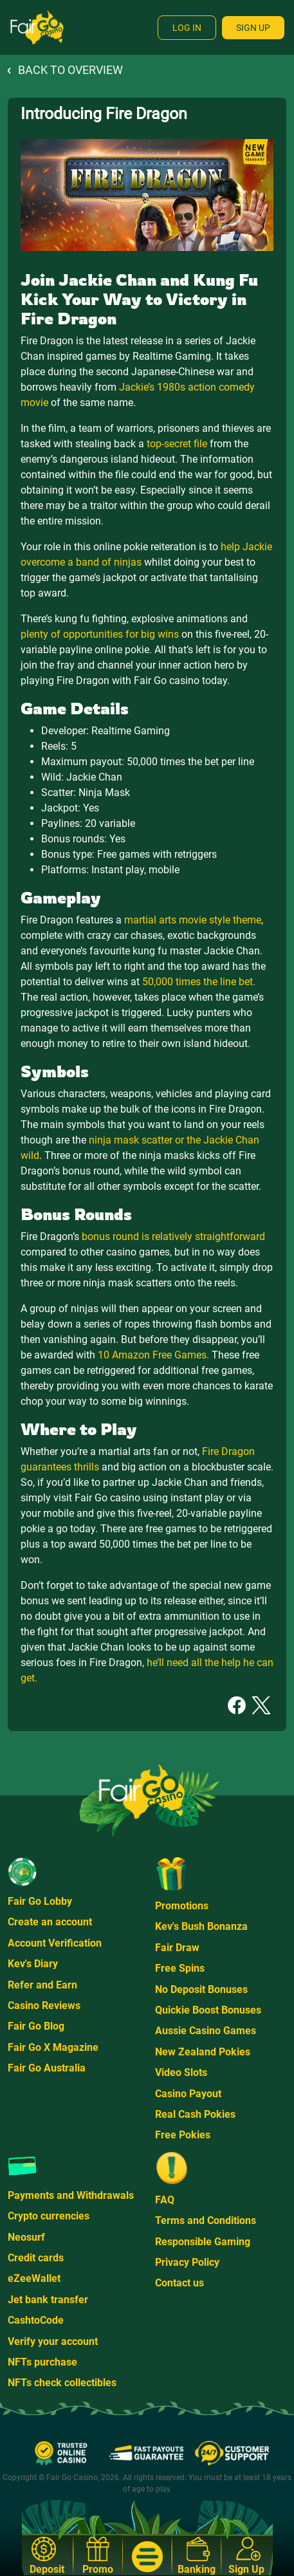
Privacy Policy (187, 2262)
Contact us (179, 2283)
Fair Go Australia (47, 2068)
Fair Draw (177, 1947)
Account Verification (55, 1943)
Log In (186, 28)
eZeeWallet (34, 2278)
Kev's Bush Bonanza (201, 1926)
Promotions (181, 1906)
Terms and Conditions (205, 2220)
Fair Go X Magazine (53, 2047)
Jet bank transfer (48, 2299)
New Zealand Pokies (202, 2052)
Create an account (50, 1922)
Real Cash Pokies (195, 2114)
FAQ (164, 2200)
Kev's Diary (33, 1964)
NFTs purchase (42, 2362)
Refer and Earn (42, 1985)
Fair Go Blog (36, 2026)
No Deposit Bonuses (201, 1989)
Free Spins (180, 1968)
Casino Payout (188, 2094)
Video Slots (181, 2072)
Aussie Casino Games (205, 2031)
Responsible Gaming (202, 2242)
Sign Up (253, 28)
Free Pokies (182, 2135)
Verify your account (53, 2341)
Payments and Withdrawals (71, 2195)
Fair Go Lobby (40, 1901)
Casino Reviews (44, 2005)
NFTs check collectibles (62, 2383)
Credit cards (36, 2258)
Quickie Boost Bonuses (208, 2010)
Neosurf (26, 2237)
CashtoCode (36, 2320)
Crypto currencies (48, 2216)
